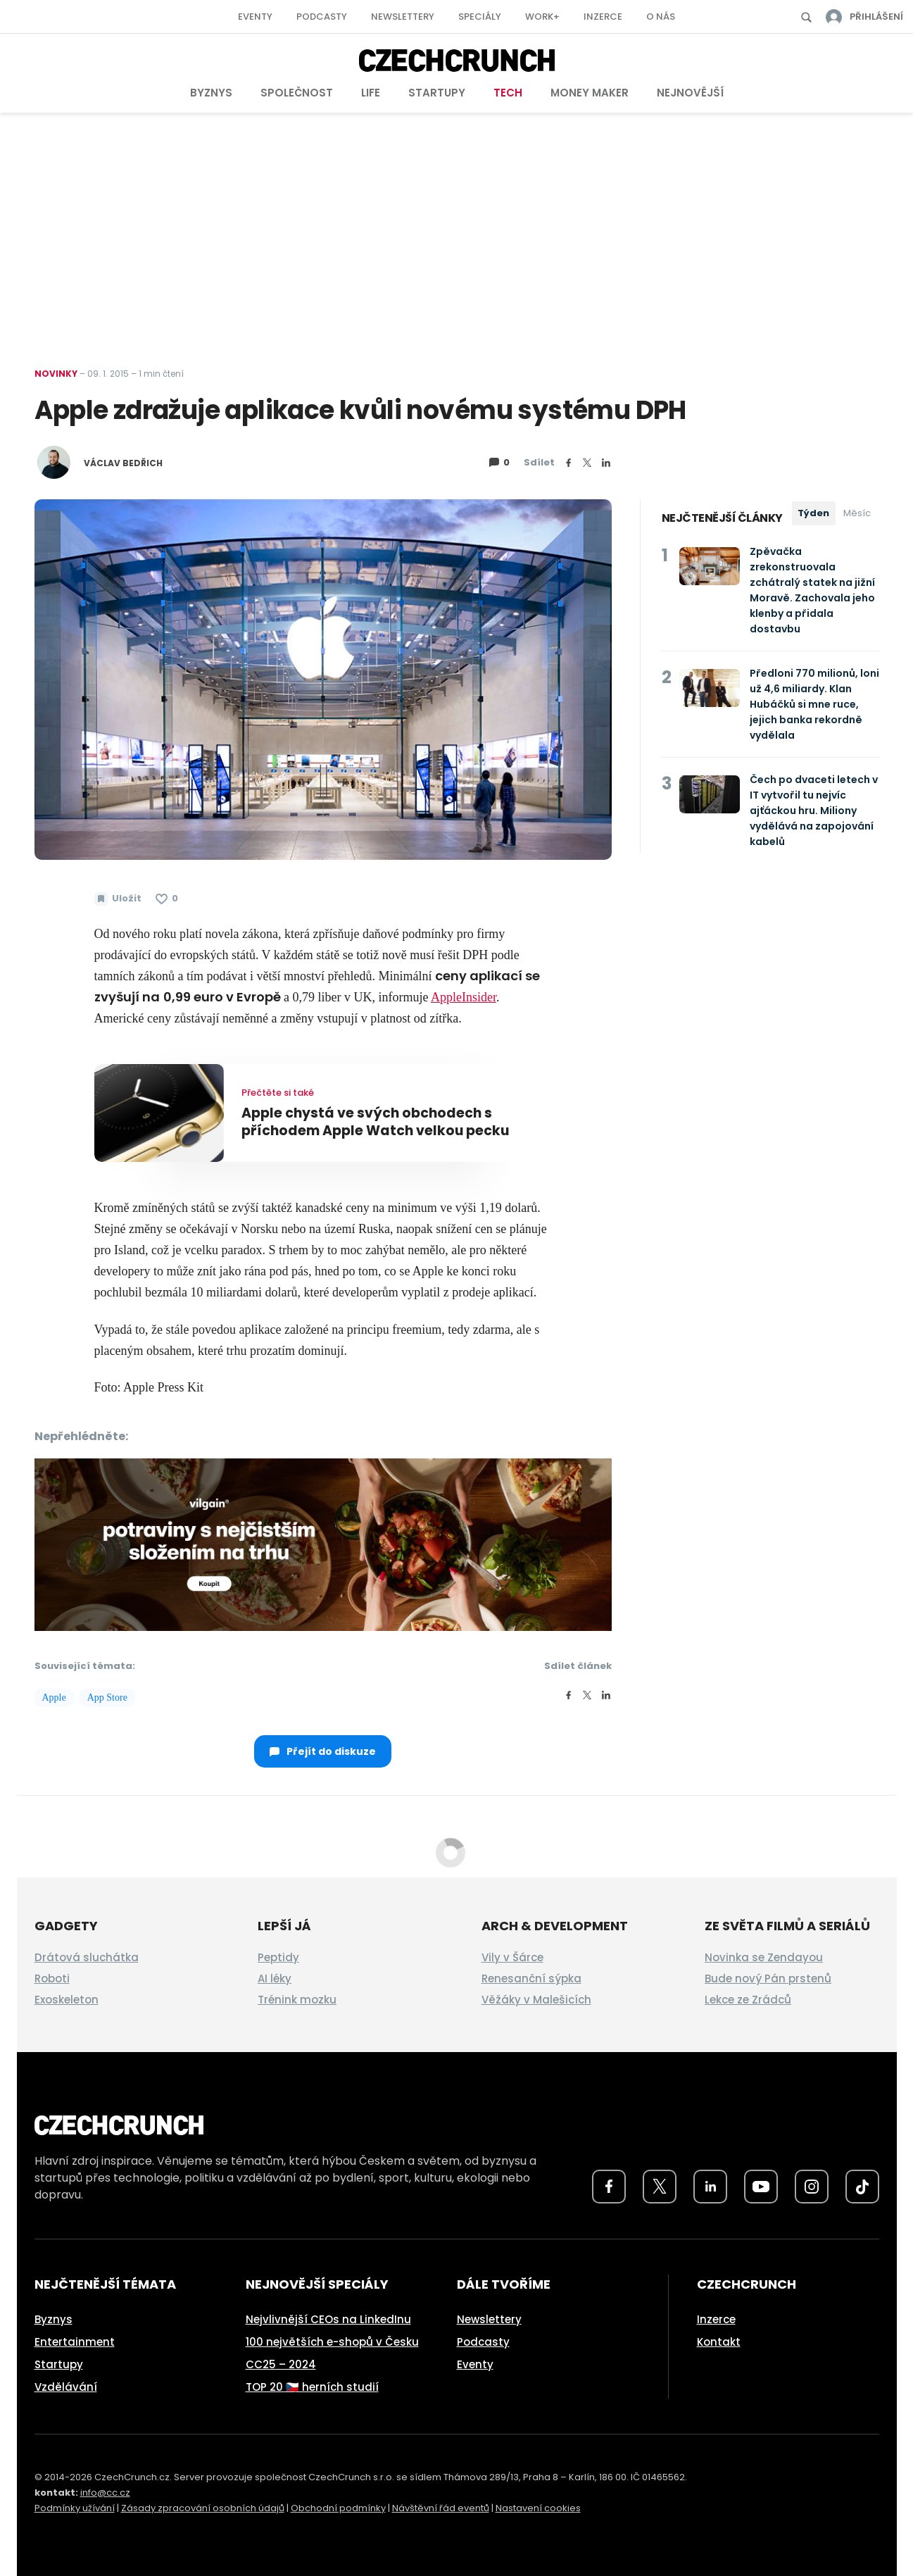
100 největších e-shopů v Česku (332, 2341)
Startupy (436, 92)
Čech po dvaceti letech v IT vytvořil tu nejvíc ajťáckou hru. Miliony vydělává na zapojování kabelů (814, 811)
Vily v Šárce (512, 1957)
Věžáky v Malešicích (536, 1999)
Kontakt (719, 2341)
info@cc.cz (105, 2492)
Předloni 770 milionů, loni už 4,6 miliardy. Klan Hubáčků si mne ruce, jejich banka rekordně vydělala (814, 704)
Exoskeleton (66, 1999)
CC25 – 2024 (281, 2364)
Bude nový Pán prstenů (768, 1978)
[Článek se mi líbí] (167, 899)
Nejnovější (690, 92)
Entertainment (74, 2341)
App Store (107, 1697)
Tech (507, 92)
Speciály (479, 16)
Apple (54, 1697)
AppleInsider (463, 997)
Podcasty (321, 16)
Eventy (255, 16)
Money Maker (589, 92)
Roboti (52, 1978)
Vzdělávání (65, 2387)
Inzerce (603, 16)
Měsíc (857, 513)
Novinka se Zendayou (764, 1957)
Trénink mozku (297, 1999)
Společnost (296, 92)
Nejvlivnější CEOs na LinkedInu (328, 2319)
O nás (660, 16)
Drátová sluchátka (86, 1957)
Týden (813, 513)
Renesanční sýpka (531, 1978)
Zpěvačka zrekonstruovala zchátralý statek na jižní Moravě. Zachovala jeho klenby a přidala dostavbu (812, 590)
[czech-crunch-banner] (323, 1544)
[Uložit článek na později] (117, 899)
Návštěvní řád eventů (440, 2508)
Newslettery (402, 16)
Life (370, 92)
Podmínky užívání (74, 2508)
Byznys (211, 92)
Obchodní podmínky (338, 2508)
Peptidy (278, 1957)
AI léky (274, 1978)
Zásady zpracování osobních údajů (202, 2508)
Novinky (55, 374)
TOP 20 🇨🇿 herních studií (312, 2387)
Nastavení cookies (538, 2508)
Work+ (542, 16)
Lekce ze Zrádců (748, 1999)
